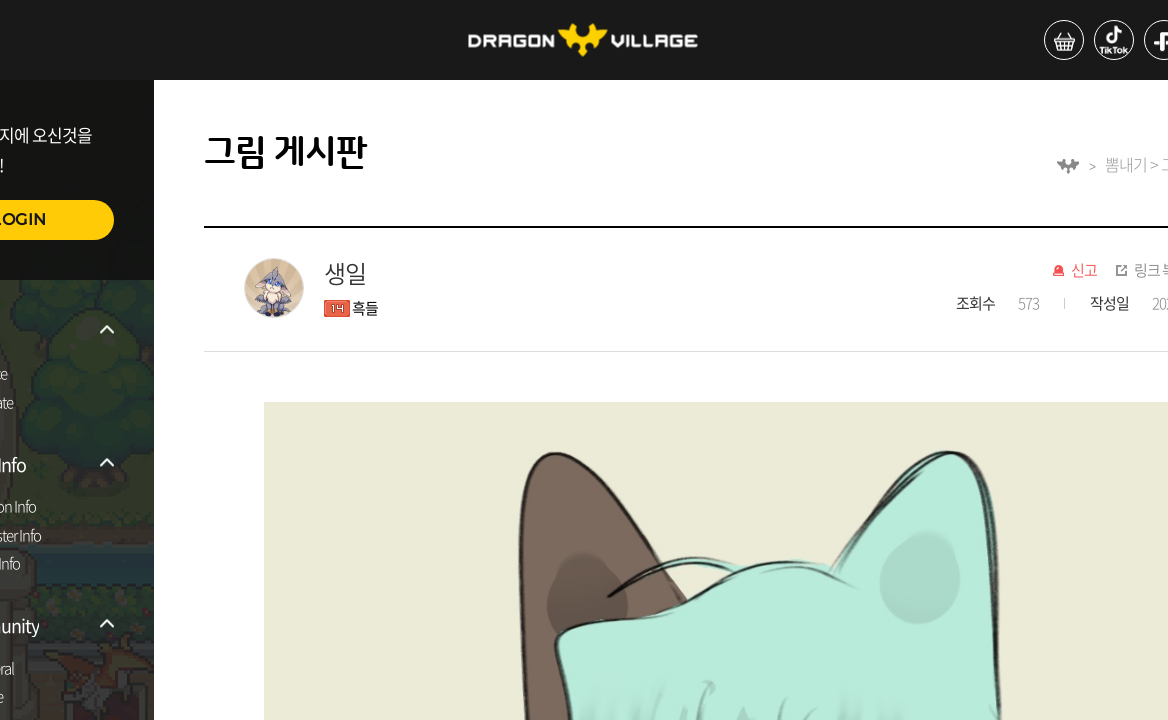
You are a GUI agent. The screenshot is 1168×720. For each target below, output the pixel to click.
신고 (1084, 271)
